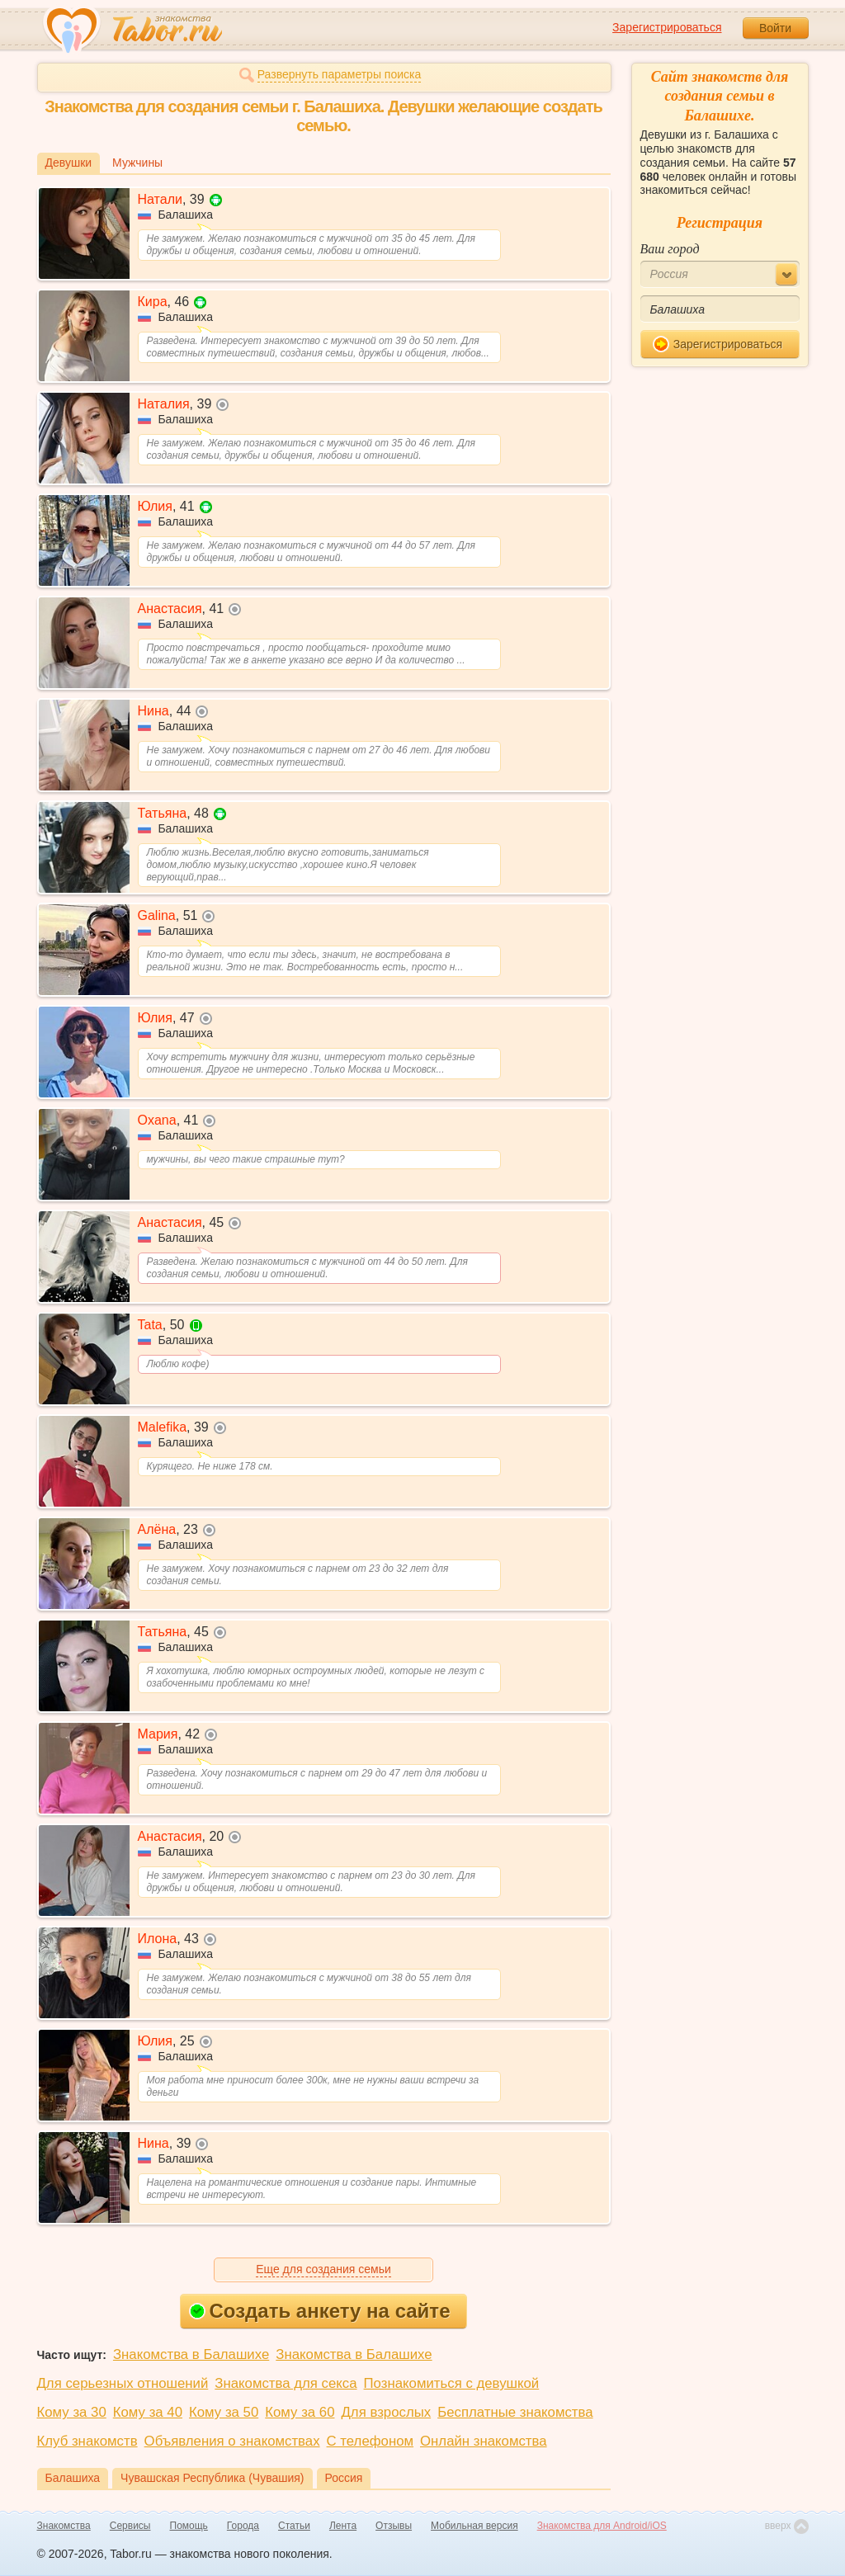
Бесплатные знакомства (514, 2412)
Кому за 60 (299, 2412)
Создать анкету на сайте (320, 2311)
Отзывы (393, 2525)
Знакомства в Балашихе (191, 2354)
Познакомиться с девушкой (452, 2383)
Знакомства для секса (285, 2383)
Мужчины (137, 162)
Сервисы (130, 2525)
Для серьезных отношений (123, 2383)
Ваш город (670, 249)
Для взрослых (387, 2412)
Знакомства (64, 2525)
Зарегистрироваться (666, 27)
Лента (342, 2525)
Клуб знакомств (87, 2441)
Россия (344, 2477)
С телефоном (370, 2441)
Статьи (294, 2525)
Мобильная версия (474, 2525)
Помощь (189, 2525)
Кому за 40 (147, 2412)
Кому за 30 (71, 2412)
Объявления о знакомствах (232, 2441)
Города (243, 2525)
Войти (775, 28)
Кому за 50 (223, 2412)
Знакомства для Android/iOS (602, 2525)
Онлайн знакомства (483, 2441)
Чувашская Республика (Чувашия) (212, 2477)
